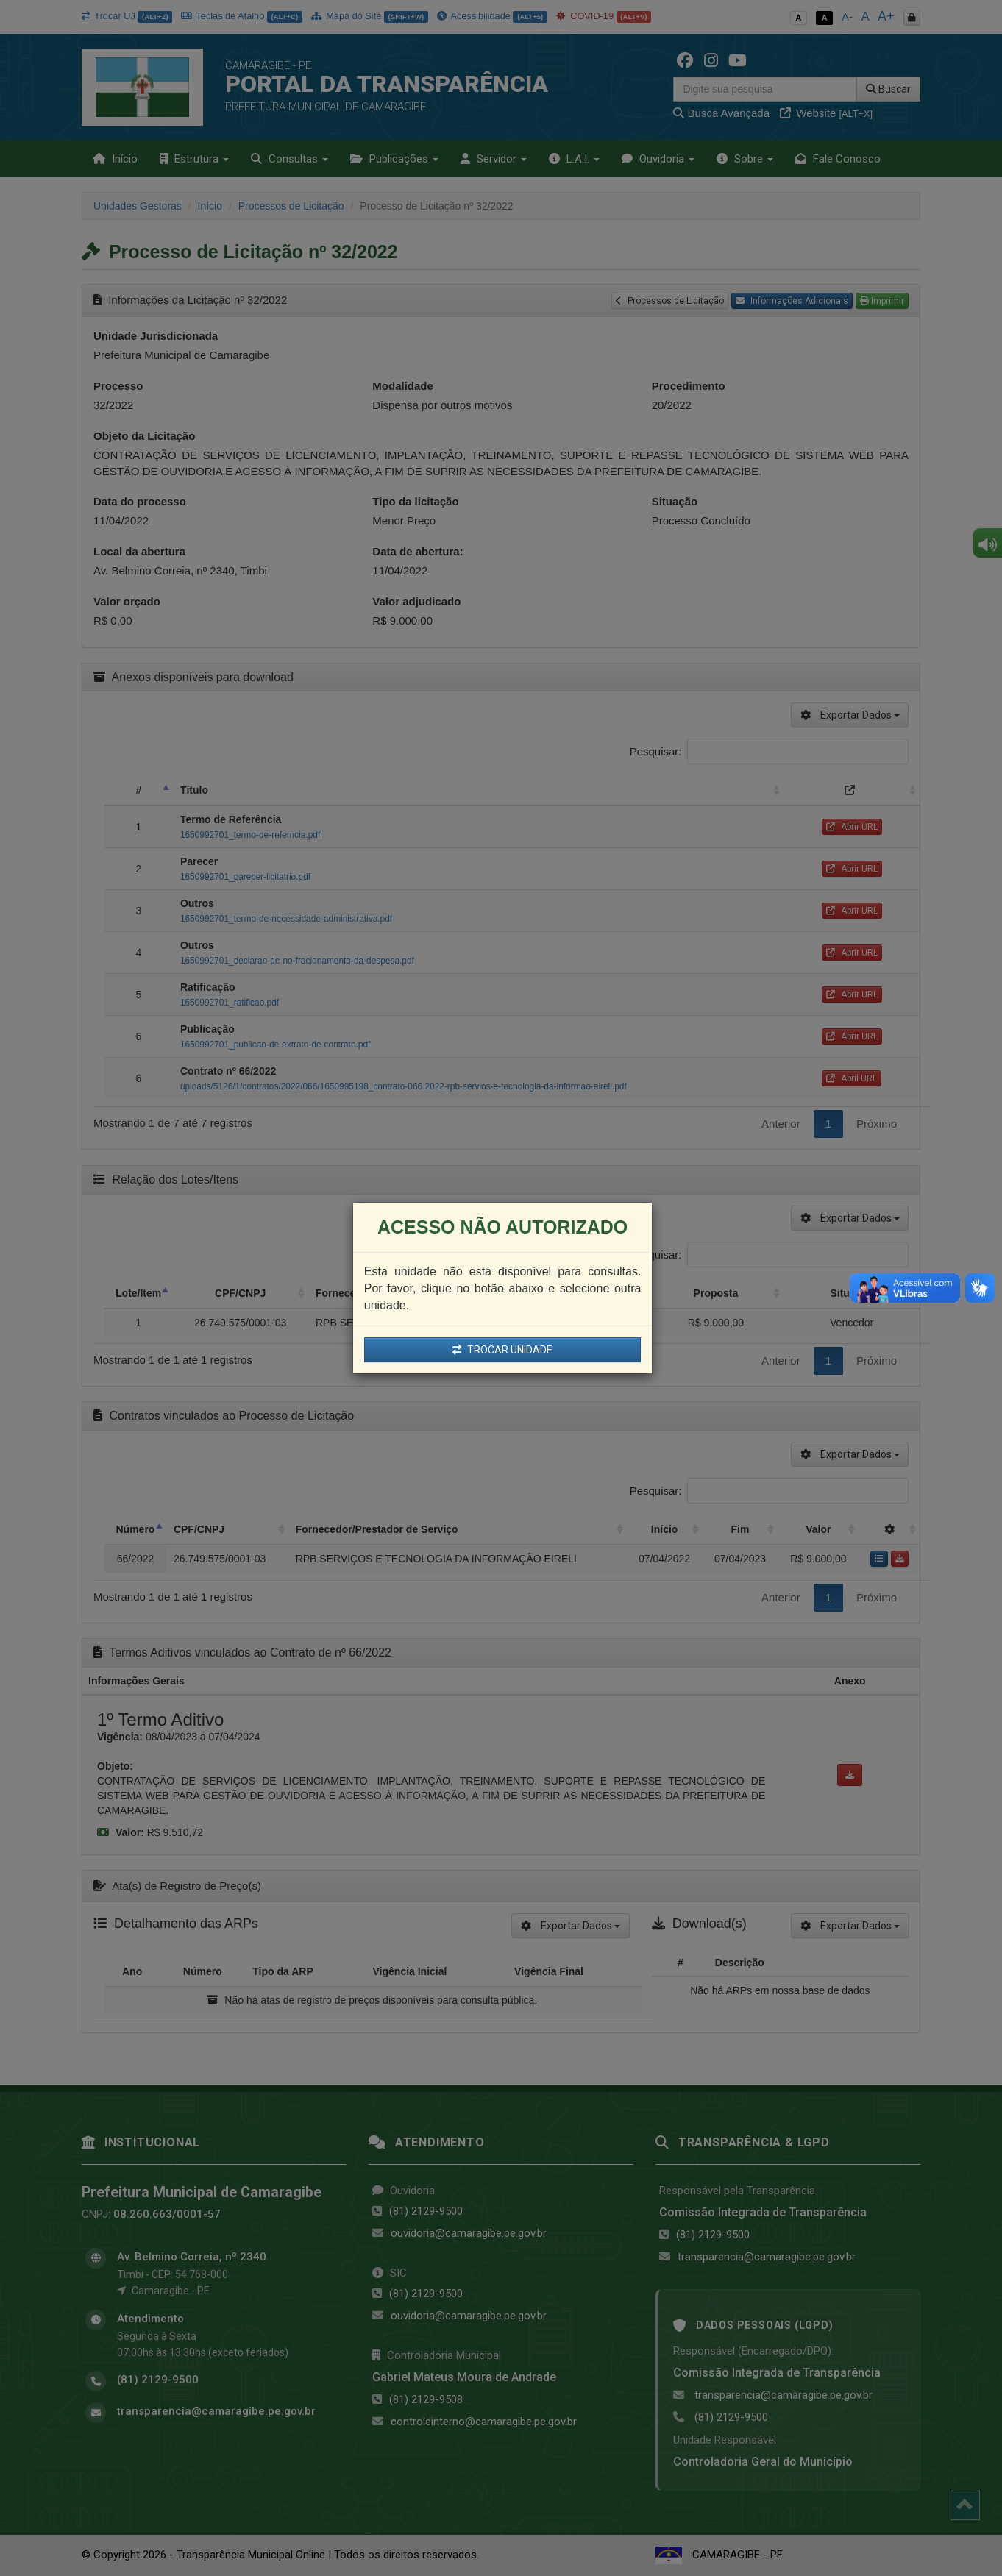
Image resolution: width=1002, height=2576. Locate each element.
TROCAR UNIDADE (502, 1350)
